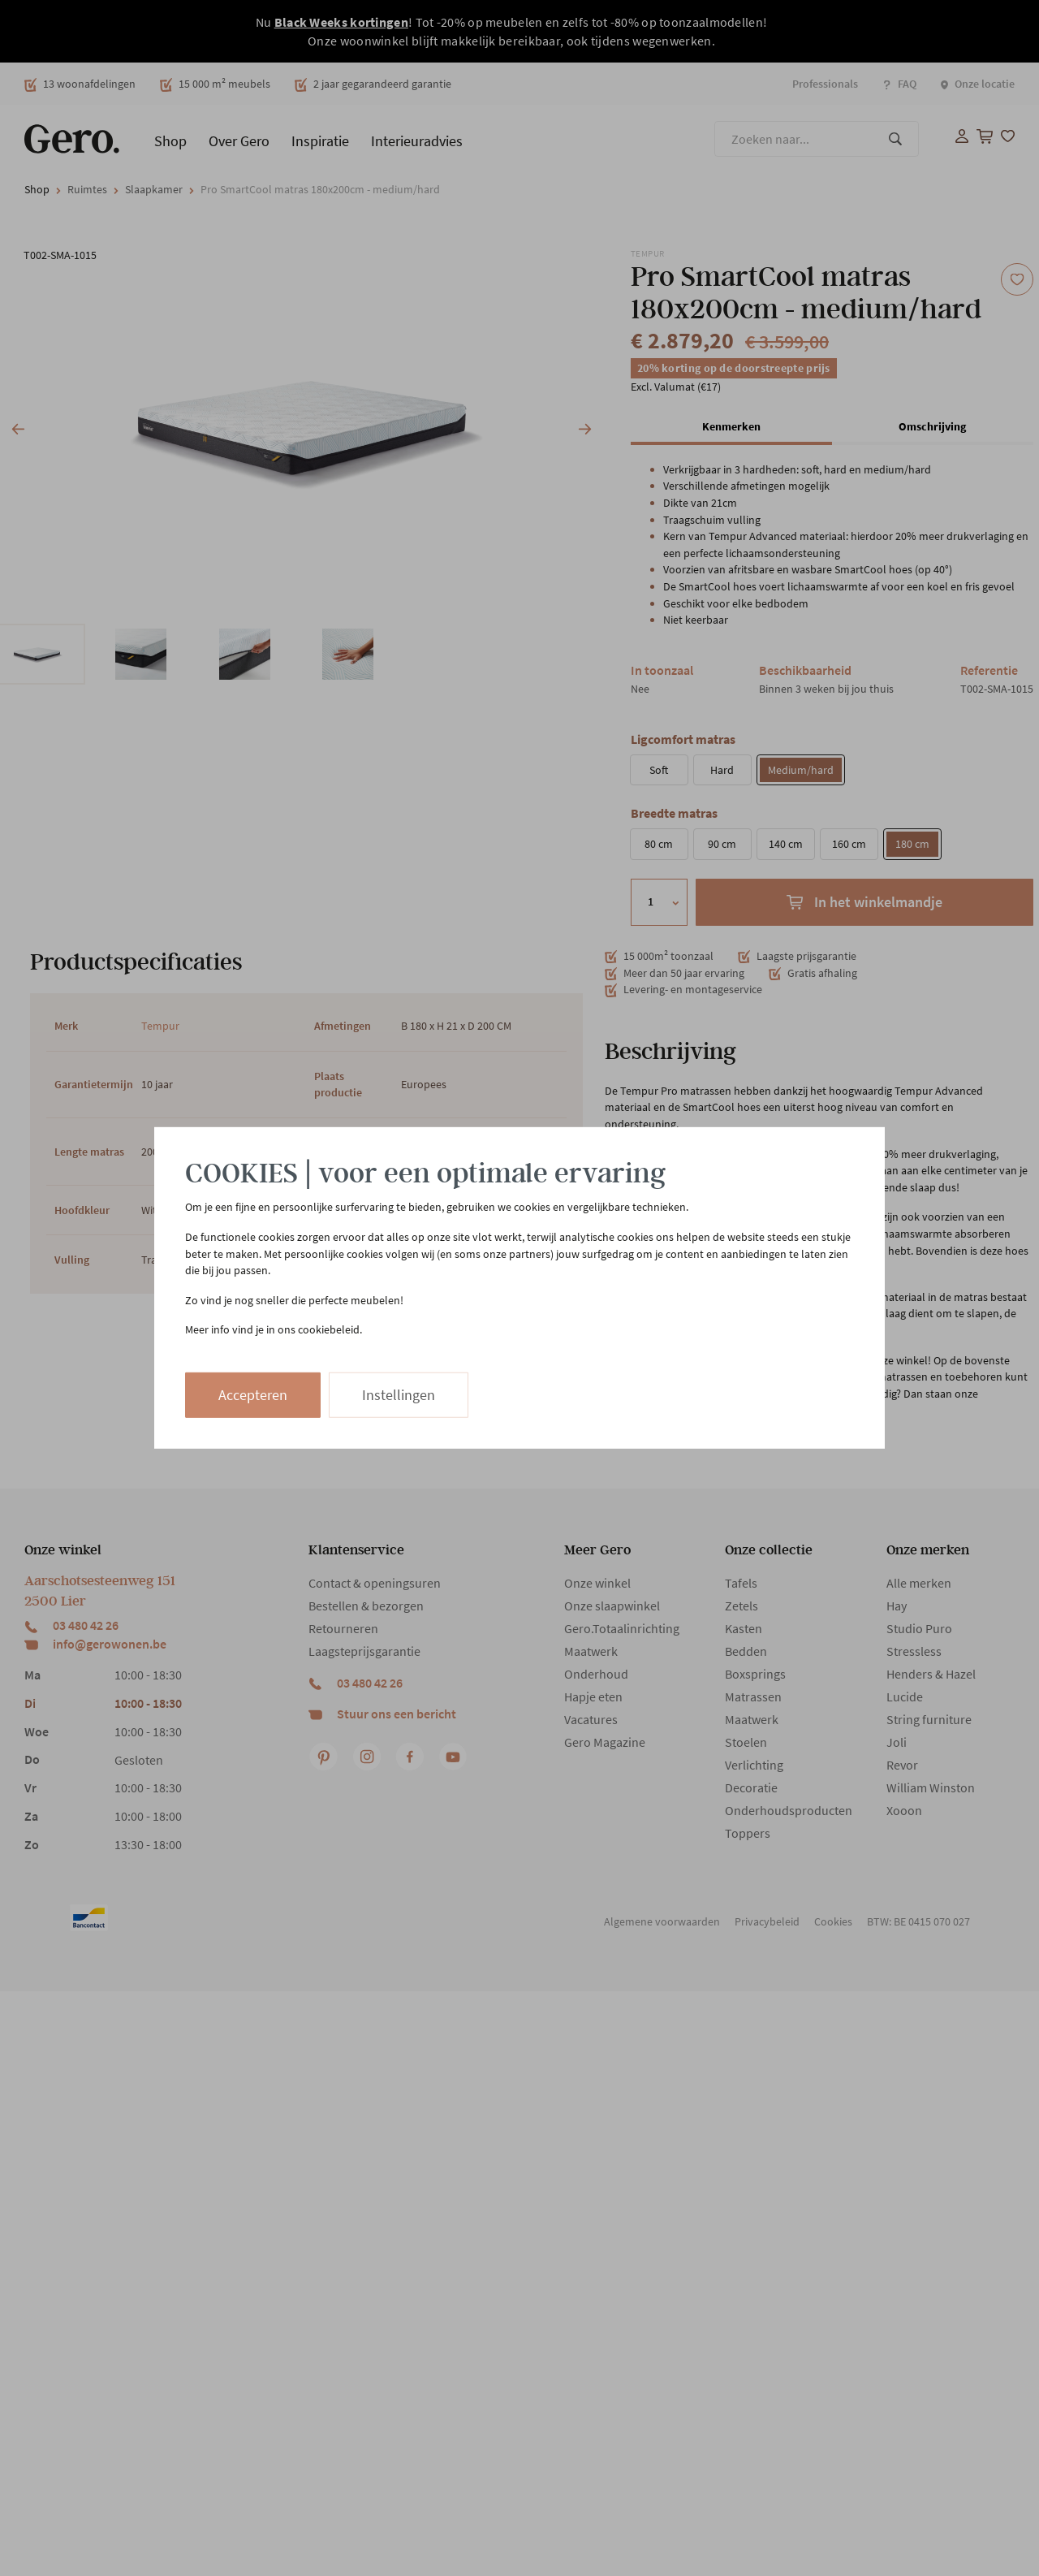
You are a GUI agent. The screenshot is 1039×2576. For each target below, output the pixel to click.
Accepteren (252, 1394)
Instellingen (398, 1394)
